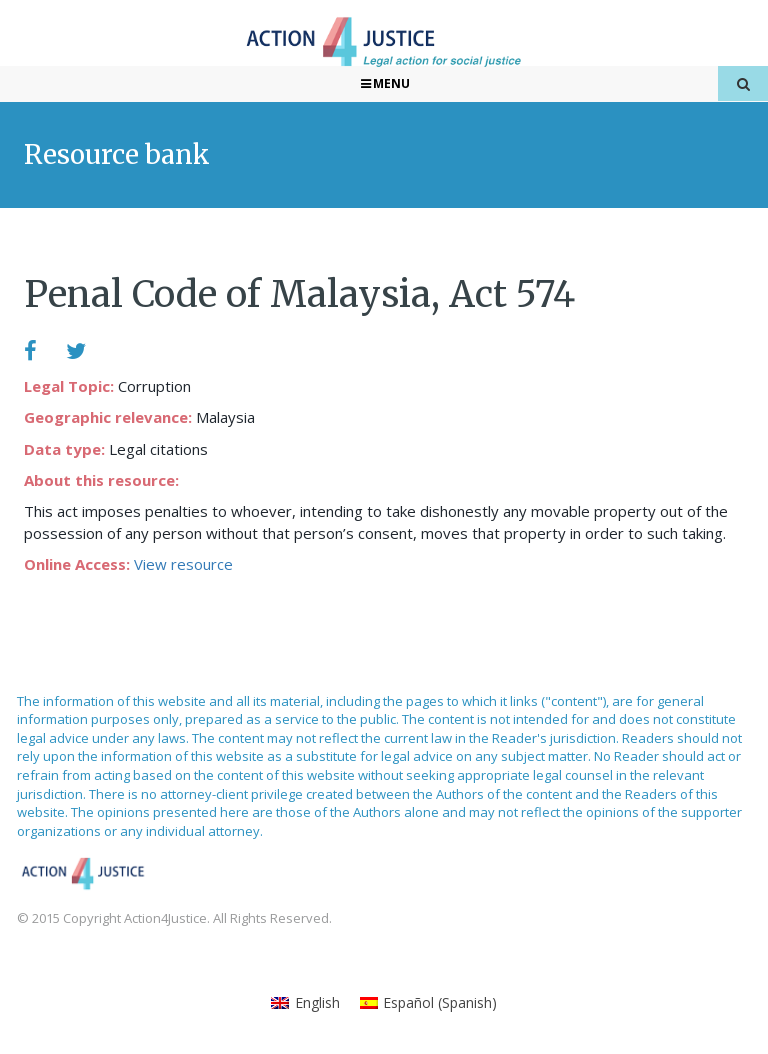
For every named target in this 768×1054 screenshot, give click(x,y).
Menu (384, 83)
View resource (183, 564)
